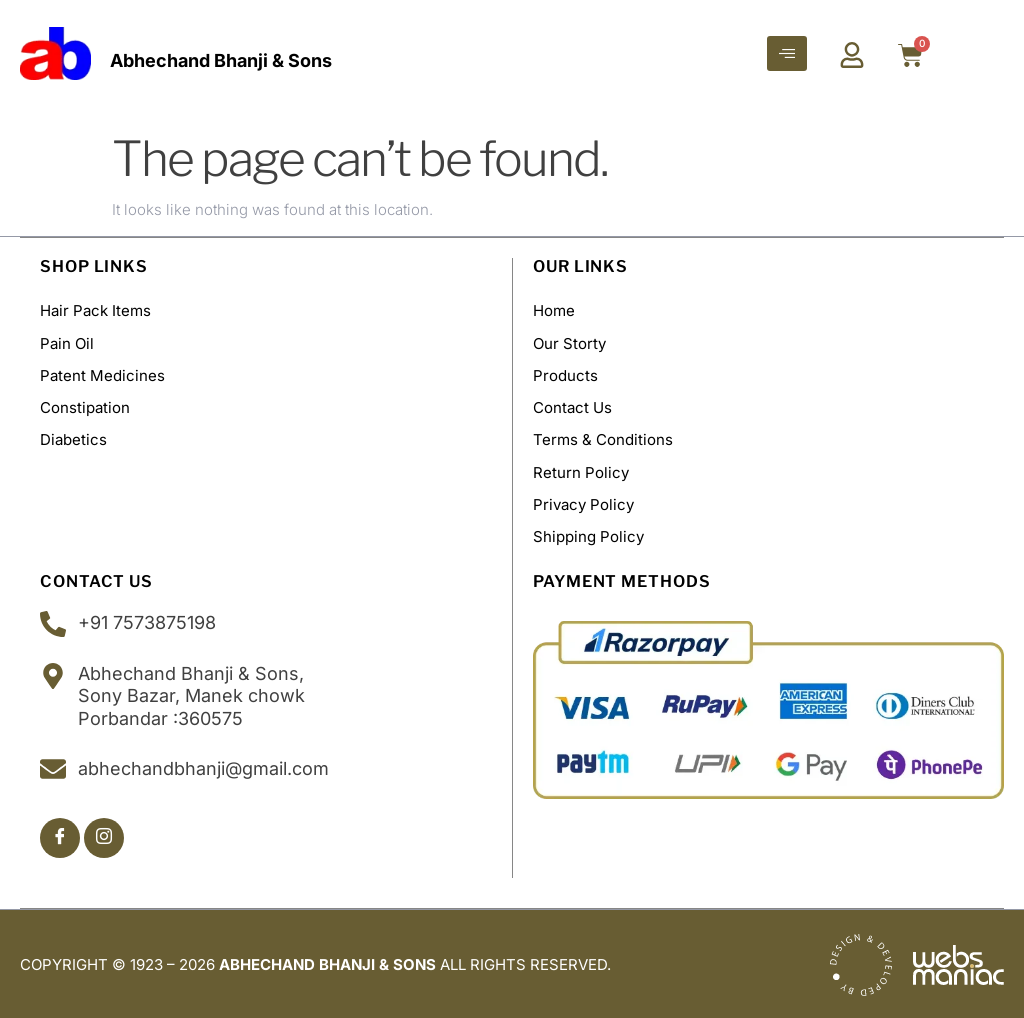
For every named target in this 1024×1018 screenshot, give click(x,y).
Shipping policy (588, 534)
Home (554, 310)
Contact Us (572, 406)
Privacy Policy (583, 502)
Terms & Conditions (603, 438)
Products (565, 374)
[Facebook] (60, 836)
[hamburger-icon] (787, 53)
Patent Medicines (102, 374)
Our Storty (569, 342)
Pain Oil (67, 342)
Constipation (85, 406)
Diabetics (73, 438)
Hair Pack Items (95, 310)
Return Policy (581, 470)
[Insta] (104, 836)
